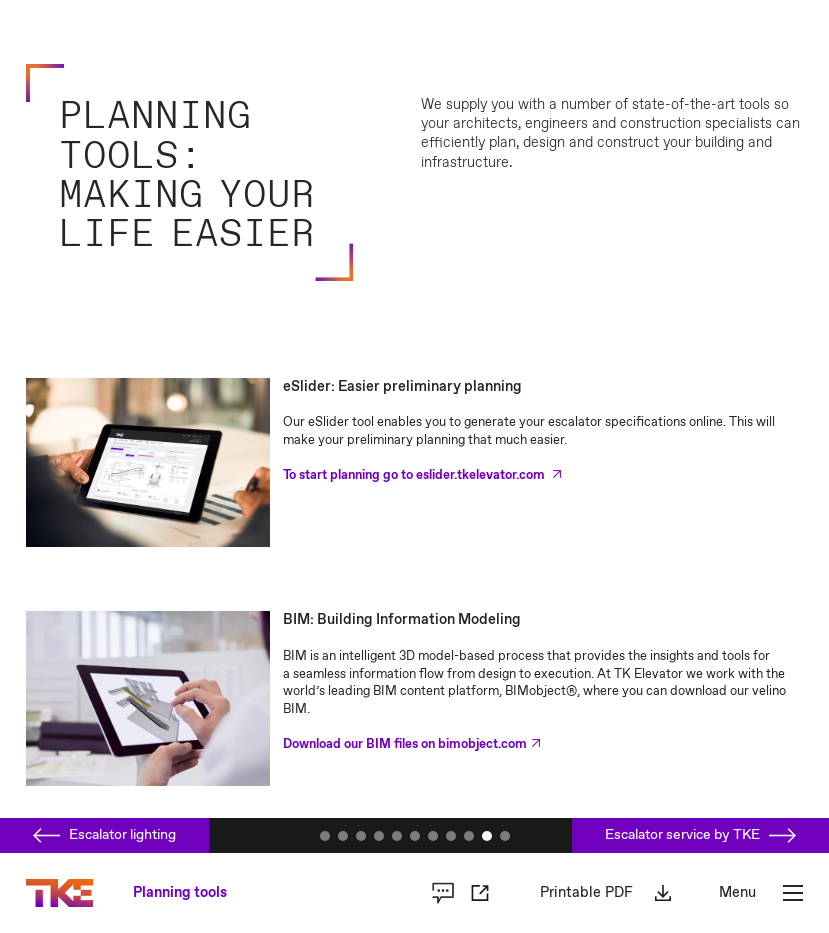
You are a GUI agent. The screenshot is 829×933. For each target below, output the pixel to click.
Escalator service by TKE (700, 835)
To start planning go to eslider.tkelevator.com (415, 475)
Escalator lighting (104, 835)
